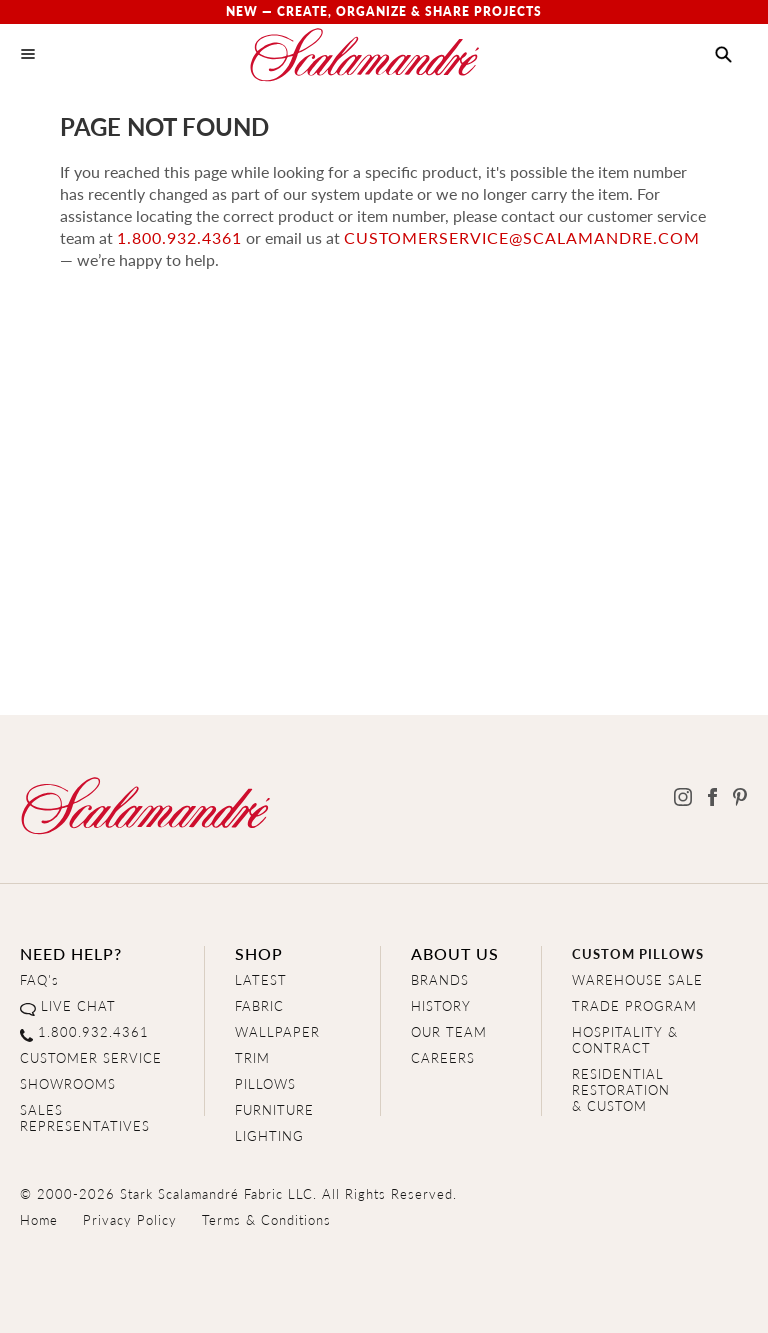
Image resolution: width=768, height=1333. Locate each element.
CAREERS (443, 1057)
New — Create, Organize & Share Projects (384, 11)
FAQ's (39, 979)
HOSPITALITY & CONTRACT (625, 1039)
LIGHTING (269, 1135)
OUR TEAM (449, 1031)
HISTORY (441, 1005)
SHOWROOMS (68, 1083)
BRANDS (440, 979)
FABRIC (259, 1005)
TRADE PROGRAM (634, 1005)
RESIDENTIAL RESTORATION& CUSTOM (621, 1089)
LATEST (261, 979)
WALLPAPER (277, 1031)
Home (39, 1219)
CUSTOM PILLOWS (638, 953)
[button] (723, 55)
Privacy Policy (130, 1219)
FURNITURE (274, 1109)
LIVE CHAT (78, 1005)
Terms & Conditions (266, 1219)
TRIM (252, 1057)
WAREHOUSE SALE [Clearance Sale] (637, 979)
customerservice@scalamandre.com (522, 237)
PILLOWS (265, 1083)
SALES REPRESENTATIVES (85, 1117)
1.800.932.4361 (179, 237)
